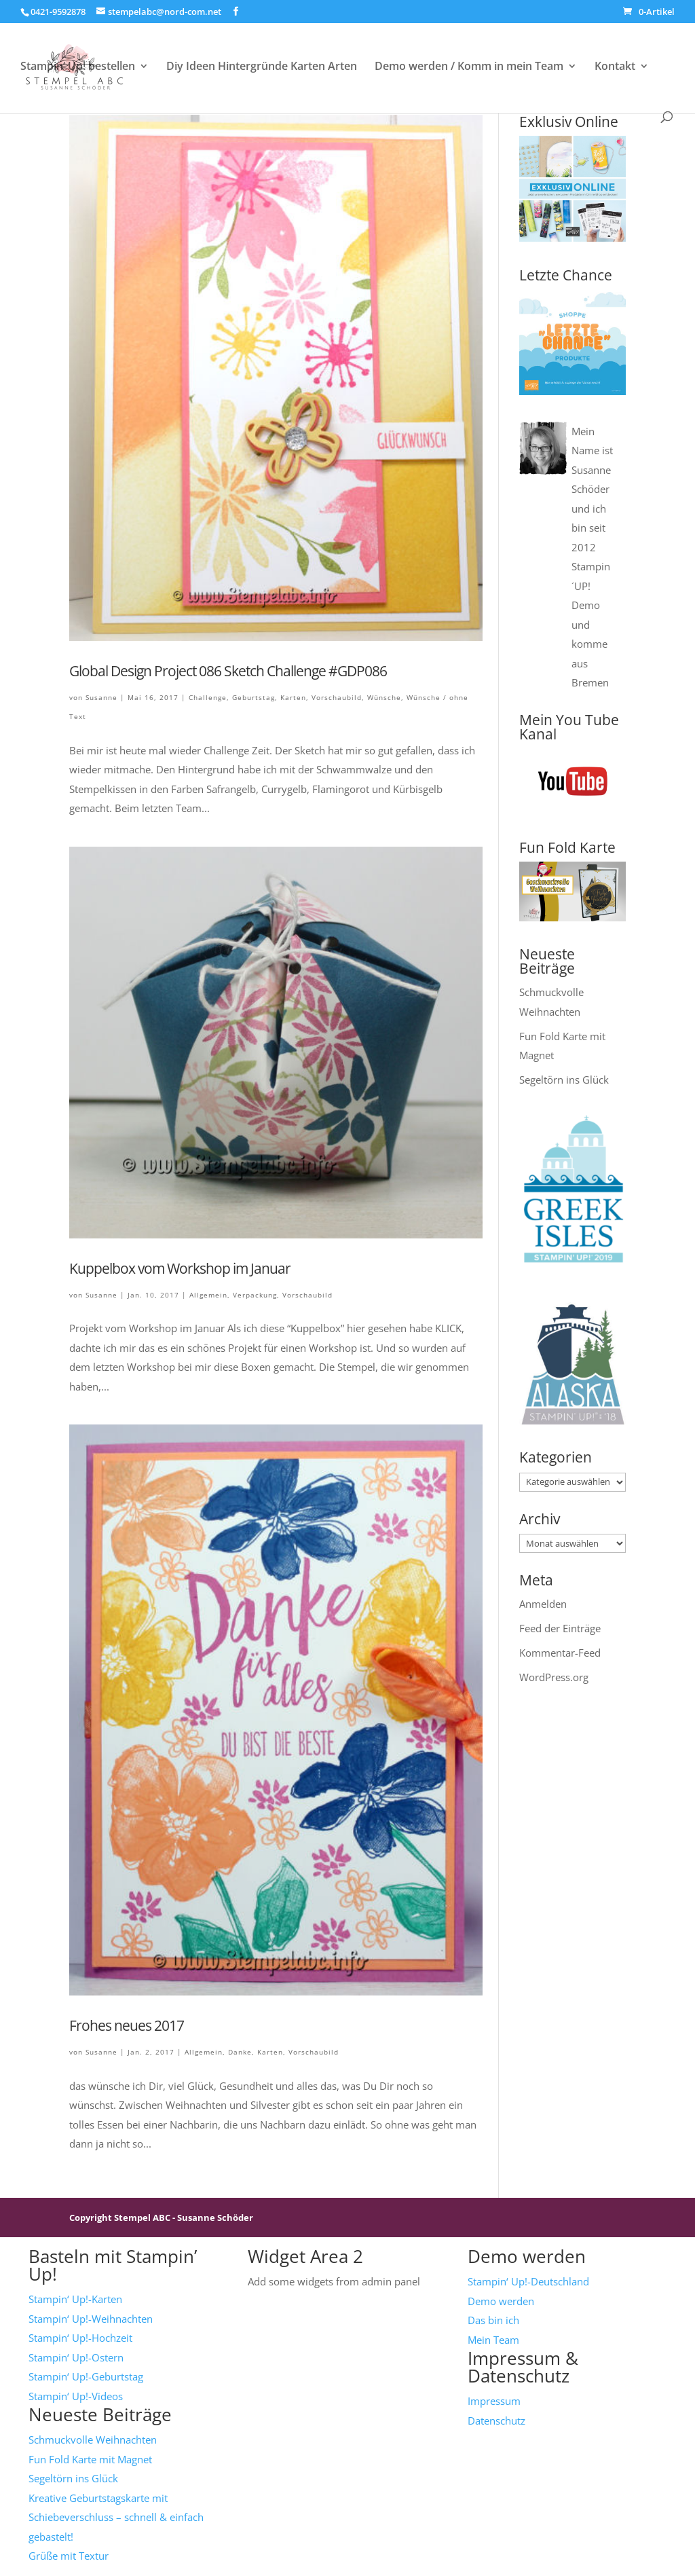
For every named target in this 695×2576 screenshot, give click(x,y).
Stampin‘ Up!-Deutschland (528, 2281)
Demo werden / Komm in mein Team (469, 67)
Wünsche (384, 697)
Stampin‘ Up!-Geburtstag (86, 2376)
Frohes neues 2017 (126, 2025)
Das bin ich (493, 2320)
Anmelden (543, 1604)
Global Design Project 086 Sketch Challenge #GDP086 (228, 670)
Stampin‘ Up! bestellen (77, 67)
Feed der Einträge (560, 1628)
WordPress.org (553, 1677)
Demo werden (501, 2301)
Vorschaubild (337, 697)
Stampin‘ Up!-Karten (75, 2299)
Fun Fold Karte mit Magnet (90, 2459)
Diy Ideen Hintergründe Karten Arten (261, 67)
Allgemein (208, 1295)
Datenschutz (496, 2420)
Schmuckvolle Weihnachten (93, 2439)
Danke (240, 2052)
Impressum (494, 2401)
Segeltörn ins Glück (564, 1079)
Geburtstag (253, 697)
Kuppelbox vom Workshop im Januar (179, 1268)
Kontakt (615, 67)
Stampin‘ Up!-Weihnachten (91, 2318)
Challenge (208, 697)
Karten (293, 697)
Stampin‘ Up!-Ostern (76, 2357)
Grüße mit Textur (69, 2555)
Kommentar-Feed (560, 1652)
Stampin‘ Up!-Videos (76, 2396)
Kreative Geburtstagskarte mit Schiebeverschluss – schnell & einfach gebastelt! (116, 2517)
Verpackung (255, 1295)
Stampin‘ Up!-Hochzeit (80, 2337)
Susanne (101, 697)
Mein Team (493, 2340)
